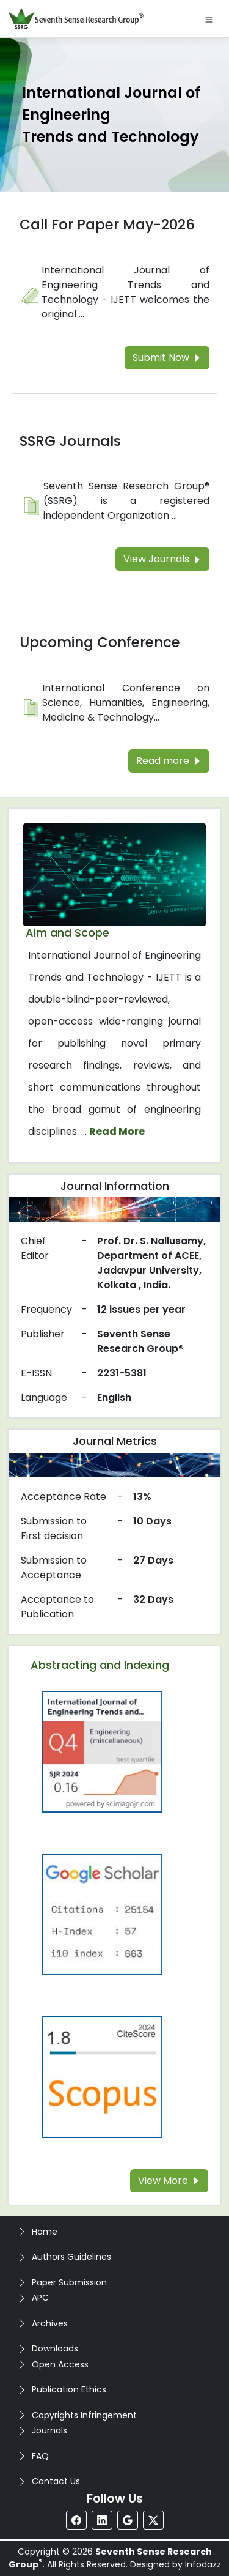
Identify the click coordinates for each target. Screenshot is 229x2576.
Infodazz (203, 2564)
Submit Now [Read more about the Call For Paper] (167, 358)
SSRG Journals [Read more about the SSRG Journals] (70, 441)
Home (44, 2231)
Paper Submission (69, 2282)
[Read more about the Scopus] (102, 2076)
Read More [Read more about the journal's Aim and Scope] (117, 1131)
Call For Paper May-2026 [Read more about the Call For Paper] (107, 224)
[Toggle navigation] (209, 19)
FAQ (40, 2456)
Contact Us (56, 2481)
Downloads (55, 2348)
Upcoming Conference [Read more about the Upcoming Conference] (100, 642)
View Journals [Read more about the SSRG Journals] (162, 559)
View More (169, 2180)
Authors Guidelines (71, 2257)
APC (40, 2298)
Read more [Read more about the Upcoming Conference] (169, 761)
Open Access (60, 2364)
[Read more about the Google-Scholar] (102, 1914)
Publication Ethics (69, 2389)
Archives (50, 2323)
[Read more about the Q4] (102, 1751)
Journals (49, 2430)
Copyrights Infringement (84, 2415)
